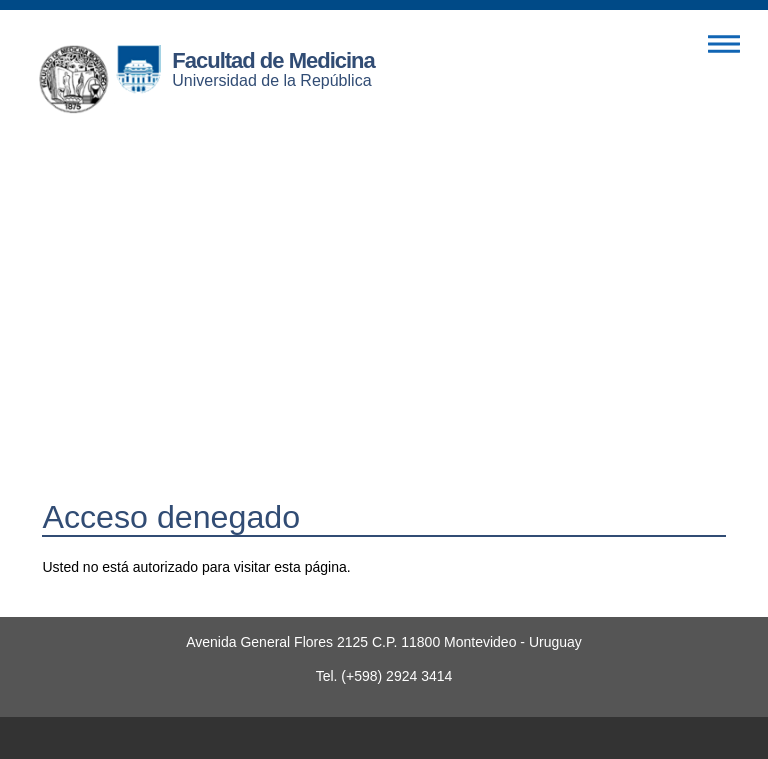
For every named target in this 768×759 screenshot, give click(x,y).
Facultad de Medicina (273, 60)
